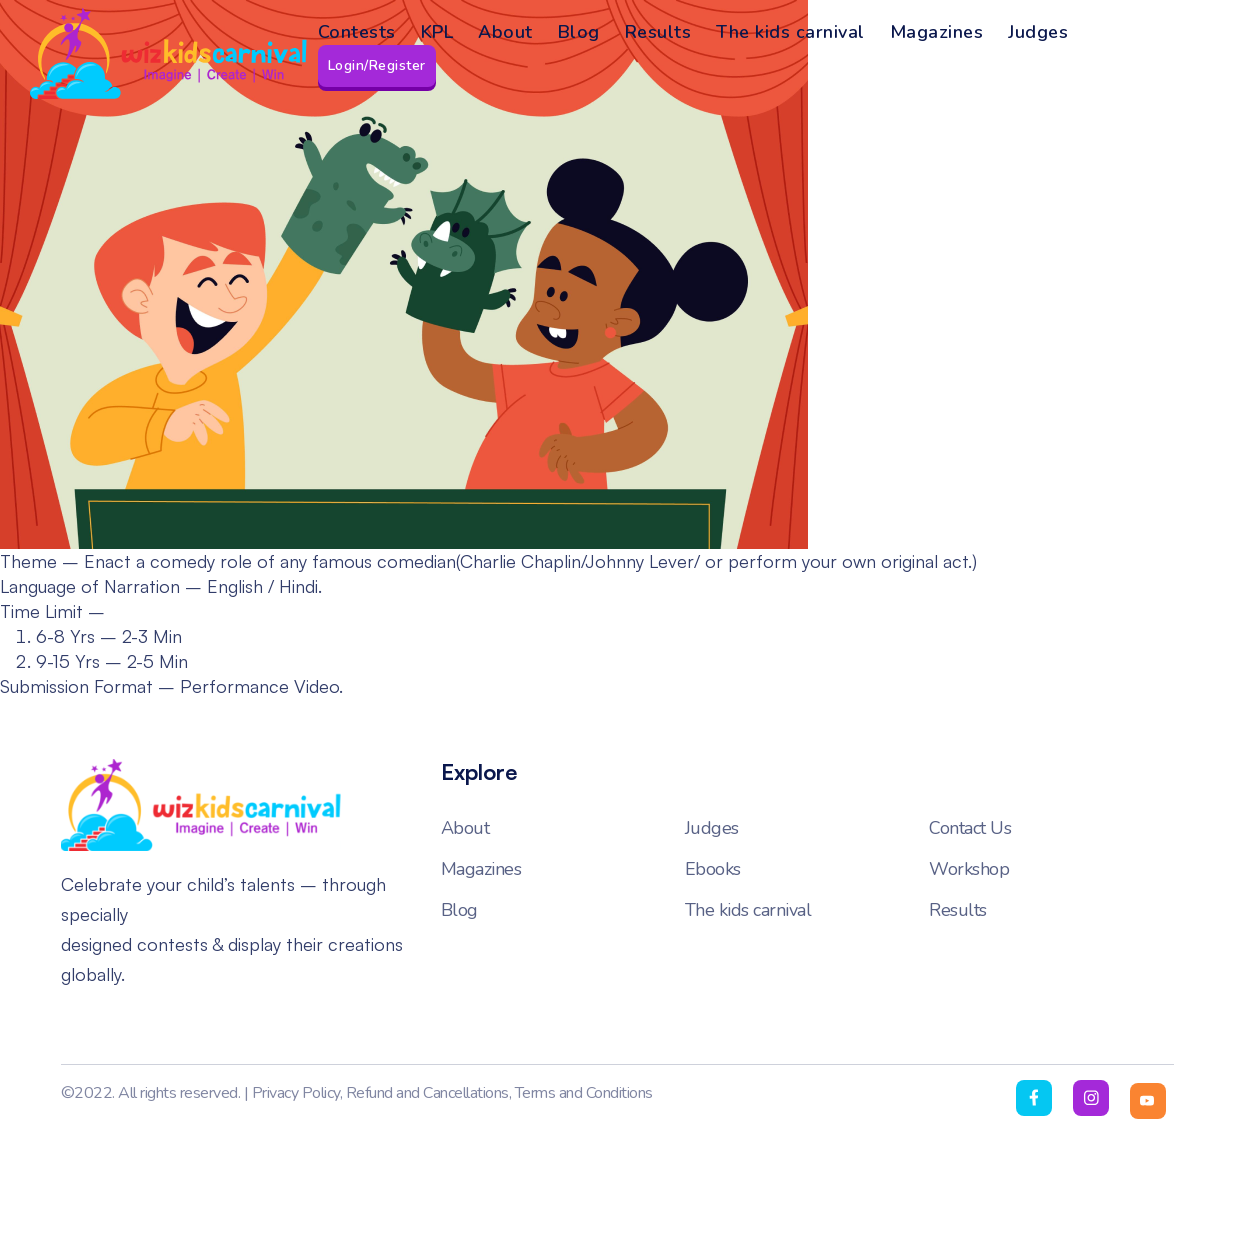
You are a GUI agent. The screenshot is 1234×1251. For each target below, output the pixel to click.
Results (658, 32)
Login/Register (377, 65)
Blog (579, 32)
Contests (357, 32)
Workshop (969, 869)
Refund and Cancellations (427, 1093)
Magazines (937, 32)
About (505, 32)
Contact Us (970, 828)
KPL (437, 32)
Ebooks (713, 869)
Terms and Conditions (584, 1093)
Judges (1038, 32)
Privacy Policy (296, 1093)
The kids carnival (790, 32)
